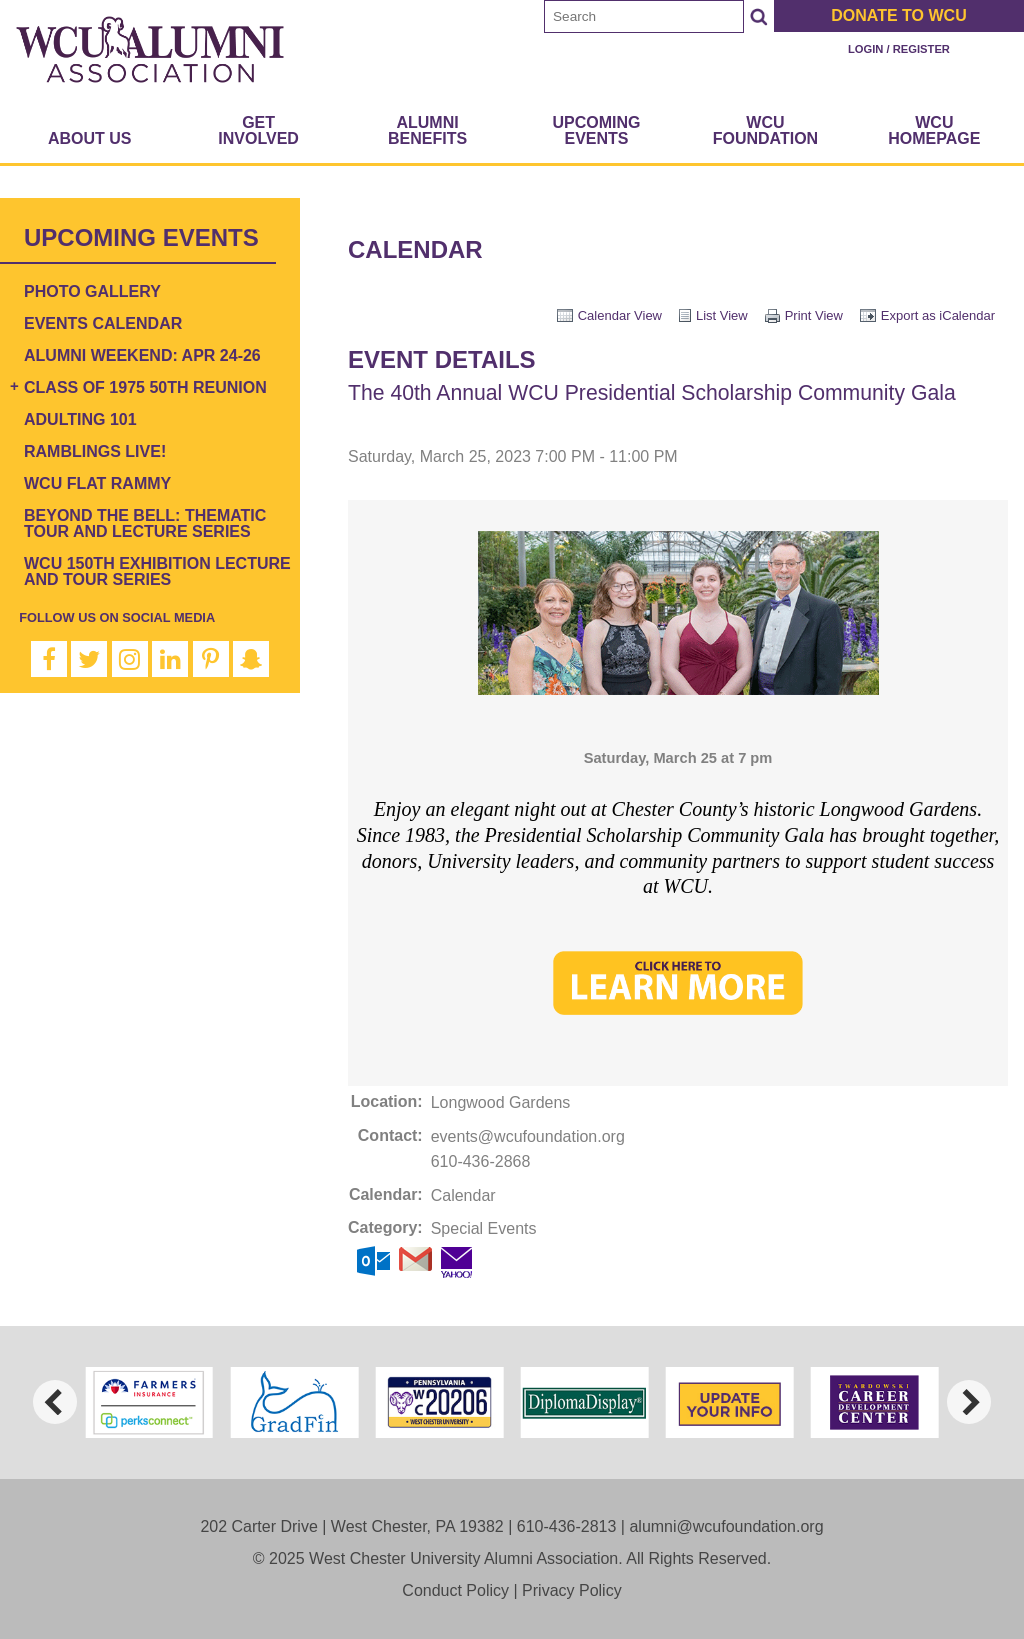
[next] (969, 1402)
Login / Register (899, 49)
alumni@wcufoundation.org (726, 1526)
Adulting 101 (80, 419)
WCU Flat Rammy (97, 483)
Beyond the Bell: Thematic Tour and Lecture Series (145, 523)
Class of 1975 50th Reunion (145, 387)
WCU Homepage (934, 130)
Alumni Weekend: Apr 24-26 (142, 355)
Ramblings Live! (95, 451)
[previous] (55, 1402)
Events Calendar (103, 323)
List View (722, 315)
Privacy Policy (572, 1590)
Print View (814, 315)
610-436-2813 (567, 1526)
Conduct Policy (455, 1590)
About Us (90, 138)
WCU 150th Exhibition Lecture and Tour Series (157, 571)
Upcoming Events (596, 130)
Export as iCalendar (938, 315)
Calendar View (620, 315)
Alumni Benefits (427, 130)
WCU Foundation (765, 130)
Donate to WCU (898, 15)
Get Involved (258, 130)
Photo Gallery (92, 291)
